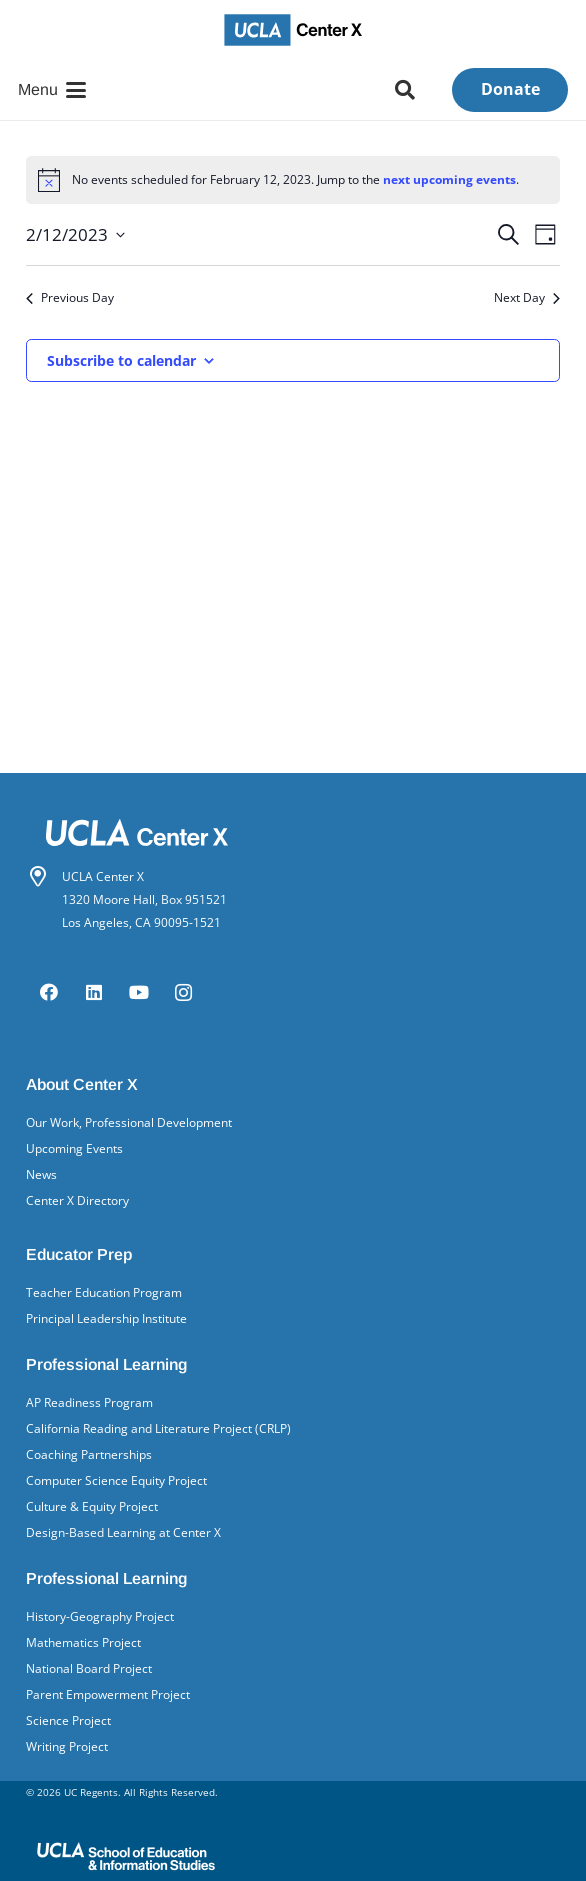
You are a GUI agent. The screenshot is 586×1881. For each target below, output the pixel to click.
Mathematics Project (83, 1642)
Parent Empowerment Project (108, 1694)
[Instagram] (183, 992)
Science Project (68, 1720)
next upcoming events (449, 179)
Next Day (527, 298)
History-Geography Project (100, 1616)
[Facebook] (48, 992)
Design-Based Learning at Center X (123, 1532)
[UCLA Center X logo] (293, 30)
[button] (52, 90)
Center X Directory (77, 1200)
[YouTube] (138, 992)
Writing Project (67, 1746)
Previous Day (70, 298)
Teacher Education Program (104, 1292)
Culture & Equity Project (92, 1506)
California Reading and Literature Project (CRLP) (158, 1428)
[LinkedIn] (93, 992)
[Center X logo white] (292, 832)
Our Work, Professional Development (129, 1122)
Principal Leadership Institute (106, 1318)
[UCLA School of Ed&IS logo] (292, 1856)
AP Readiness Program (89, 1402)
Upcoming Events (74, 1148)
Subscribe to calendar (121, 360)
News (41, 1174)
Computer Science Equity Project (116, 1480)
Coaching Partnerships (89, 1454)
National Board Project (89, 1668)
